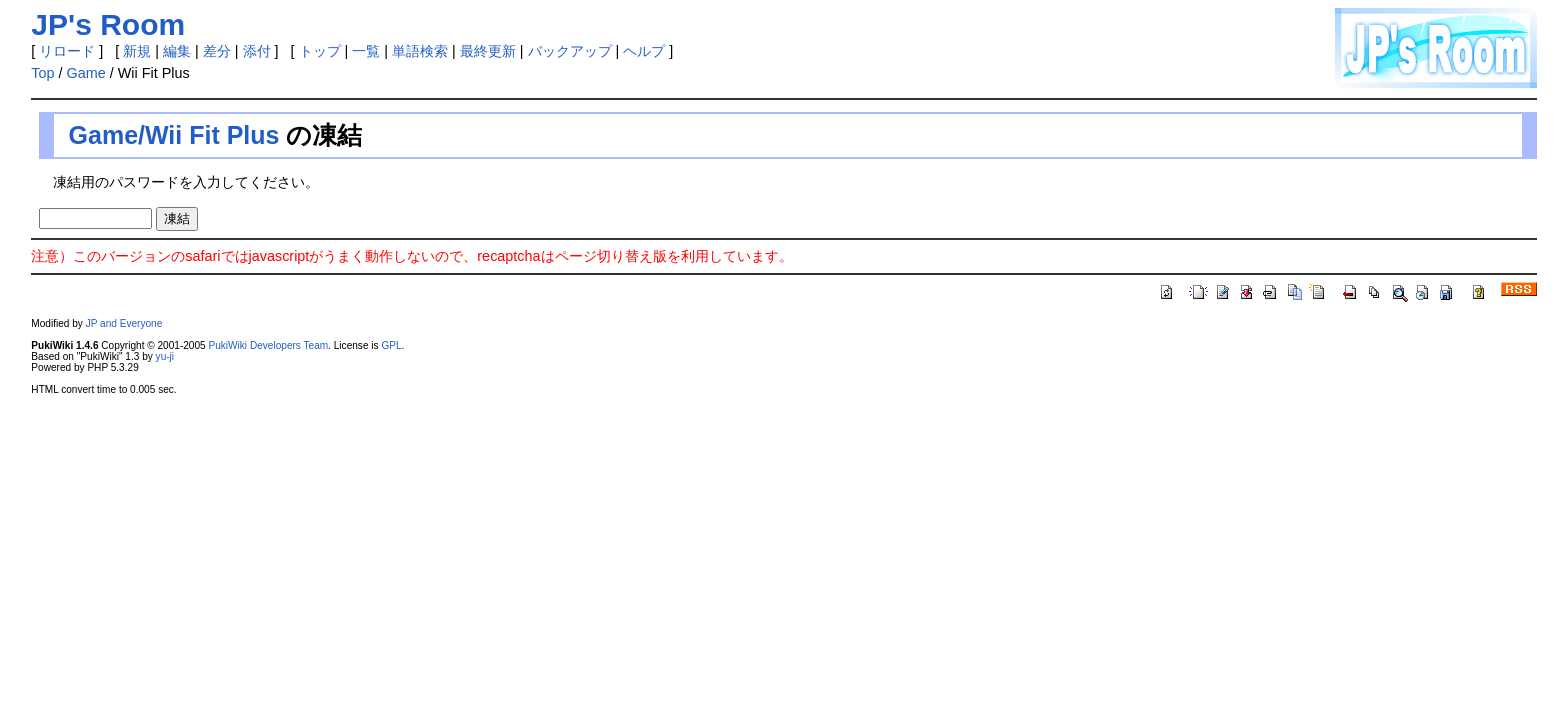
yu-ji (165, 356)
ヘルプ (644, 51)
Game (86, 73)
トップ (320, 51)
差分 (217, 51)
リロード (67, 51)
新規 (137, 51)
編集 (177, 51)
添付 (257, 51)
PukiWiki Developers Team (268, 345)
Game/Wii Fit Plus (174, 135)
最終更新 (488, 51)
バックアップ (570, 51)
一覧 (366, 51)
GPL (391, 345)
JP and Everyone (124, 323)
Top (42, 73)
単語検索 (420, 51)
